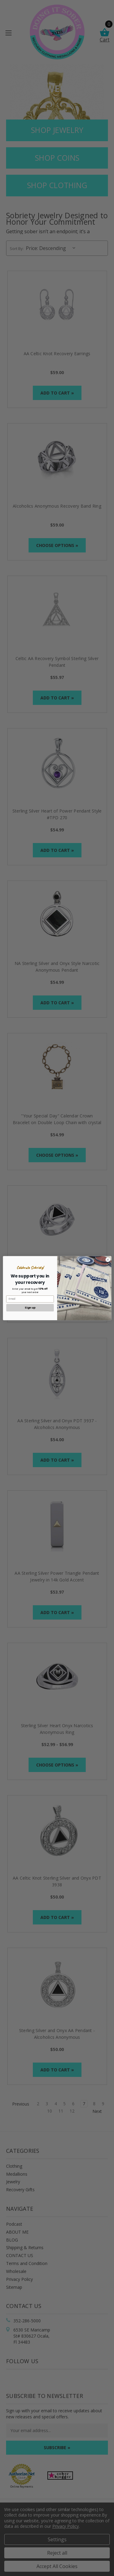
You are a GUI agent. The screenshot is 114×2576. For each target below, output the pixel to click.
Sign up (30, 1307)
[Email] (30, 1298)
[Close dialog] (107, 1259)
